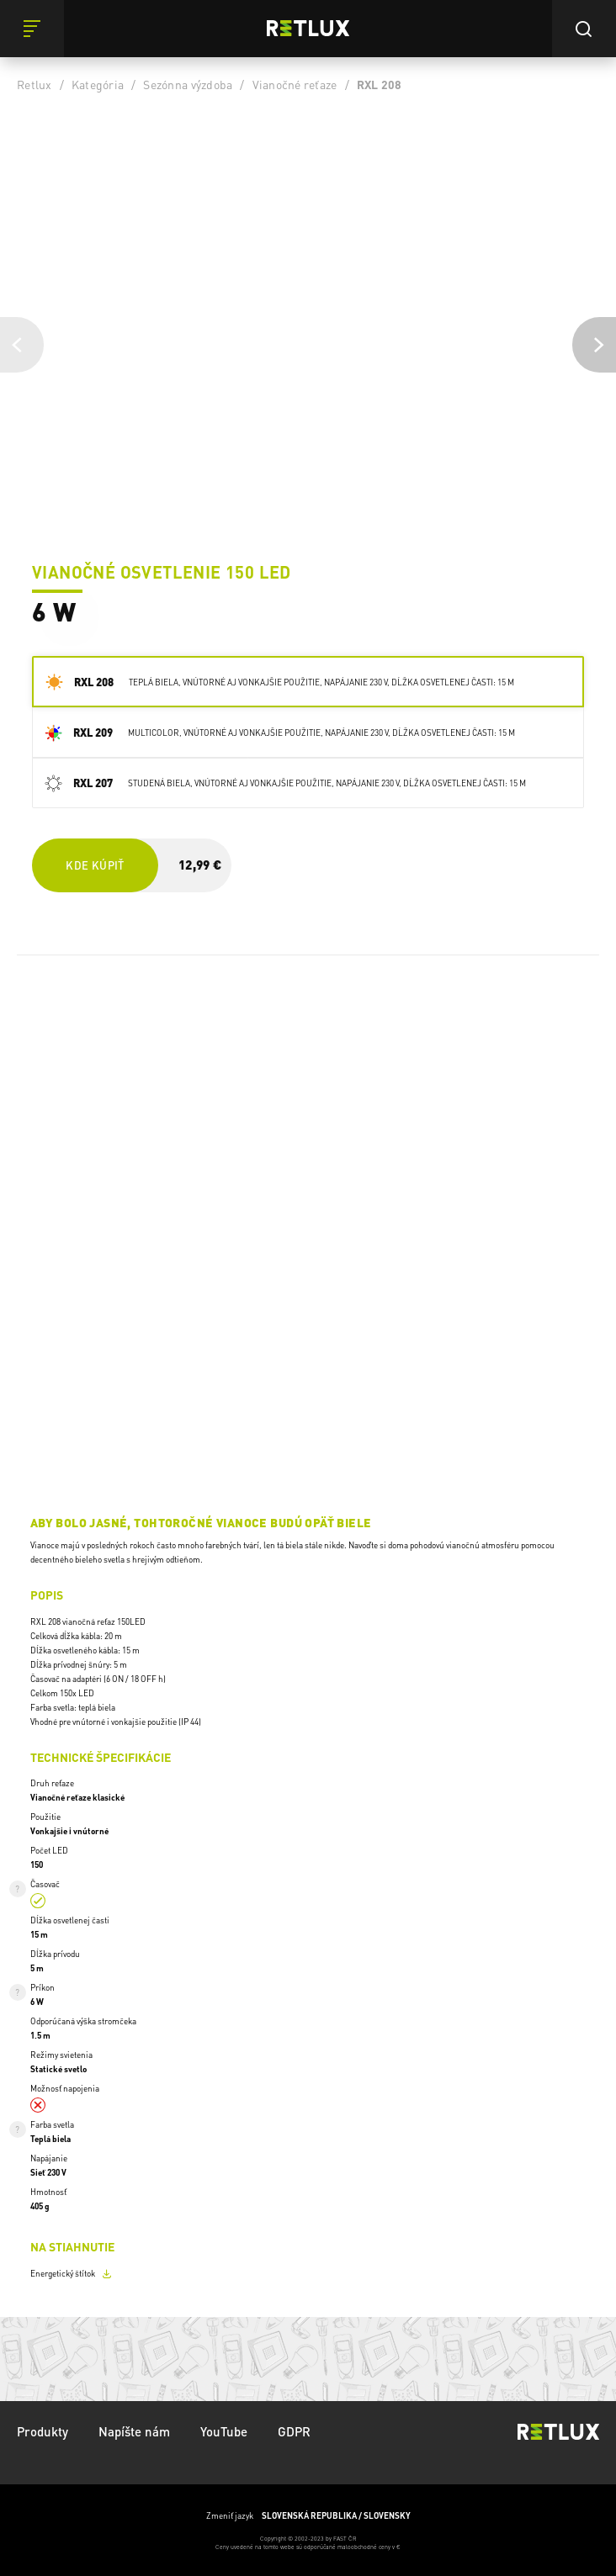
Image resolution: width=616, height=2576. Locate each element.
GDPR (294, 2431)
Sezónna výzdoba (187, 84)
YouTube (223, 2431)
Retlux (34, 84)
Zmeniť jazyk (308, 2516)
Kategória (98, 84)
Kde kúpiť (95, 865)
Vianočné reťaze (294, 84)
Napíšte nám (134, 2431)
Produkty (42, 2431)
